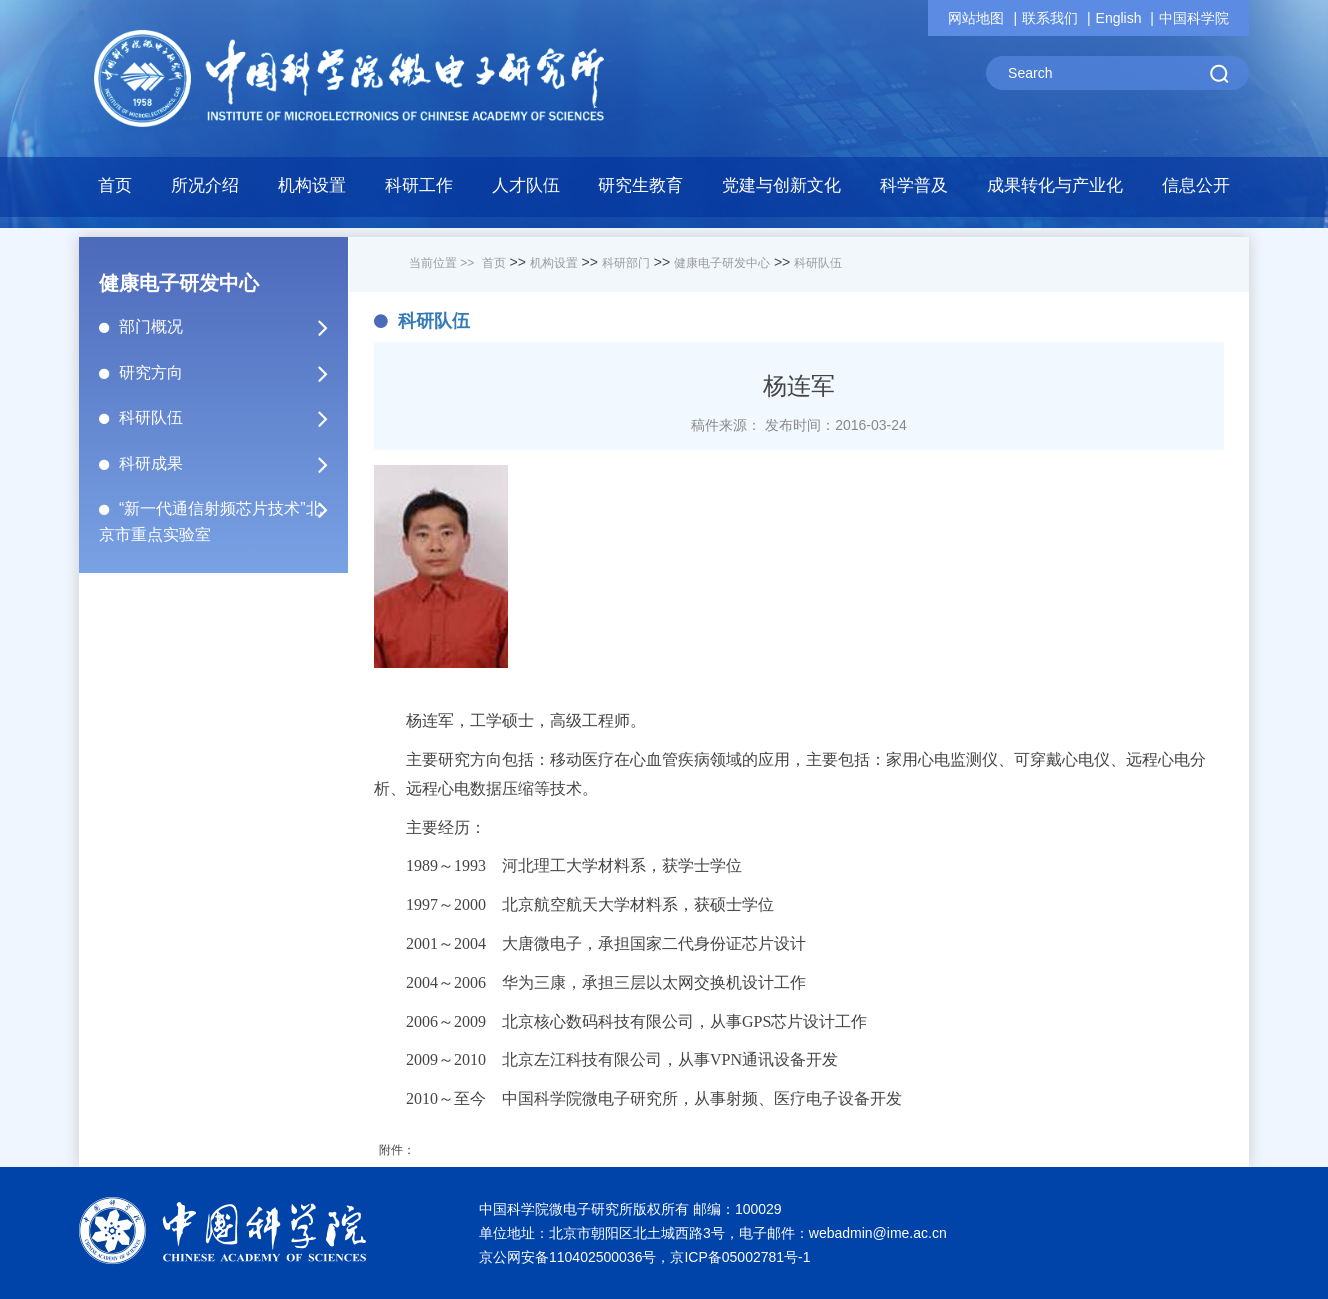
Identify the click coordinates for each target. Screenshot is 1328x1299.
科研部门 (626, 263)
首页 (115, 185)
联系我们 (1050, 18)
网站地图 (976, 18)
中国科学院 (1194, 18)
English (1119, 18)
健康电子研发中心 (722, 263)
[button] (312, 191)
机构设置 (554, 263)
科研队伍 (232, 418)
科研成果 (232, 464)
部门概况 (232, 327)
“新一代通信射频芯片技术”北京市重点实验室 (232, 514)
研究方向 (232, 373)
